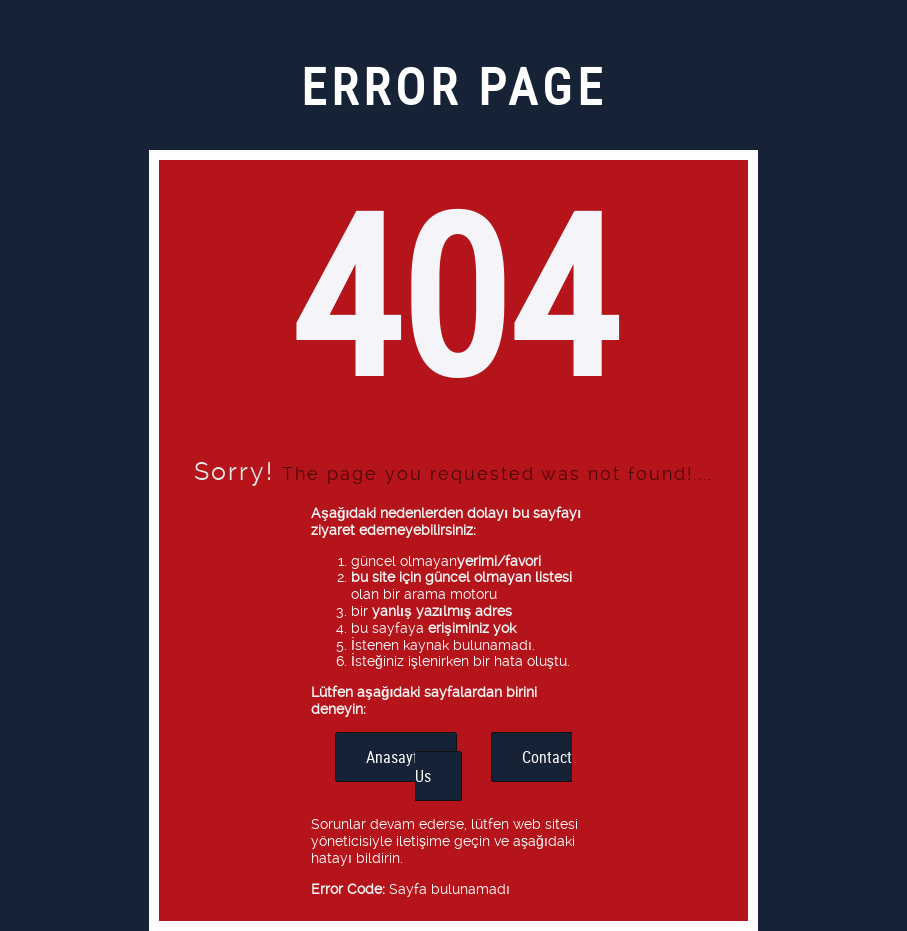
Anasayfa (396, 757)
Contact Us (493, 766)
